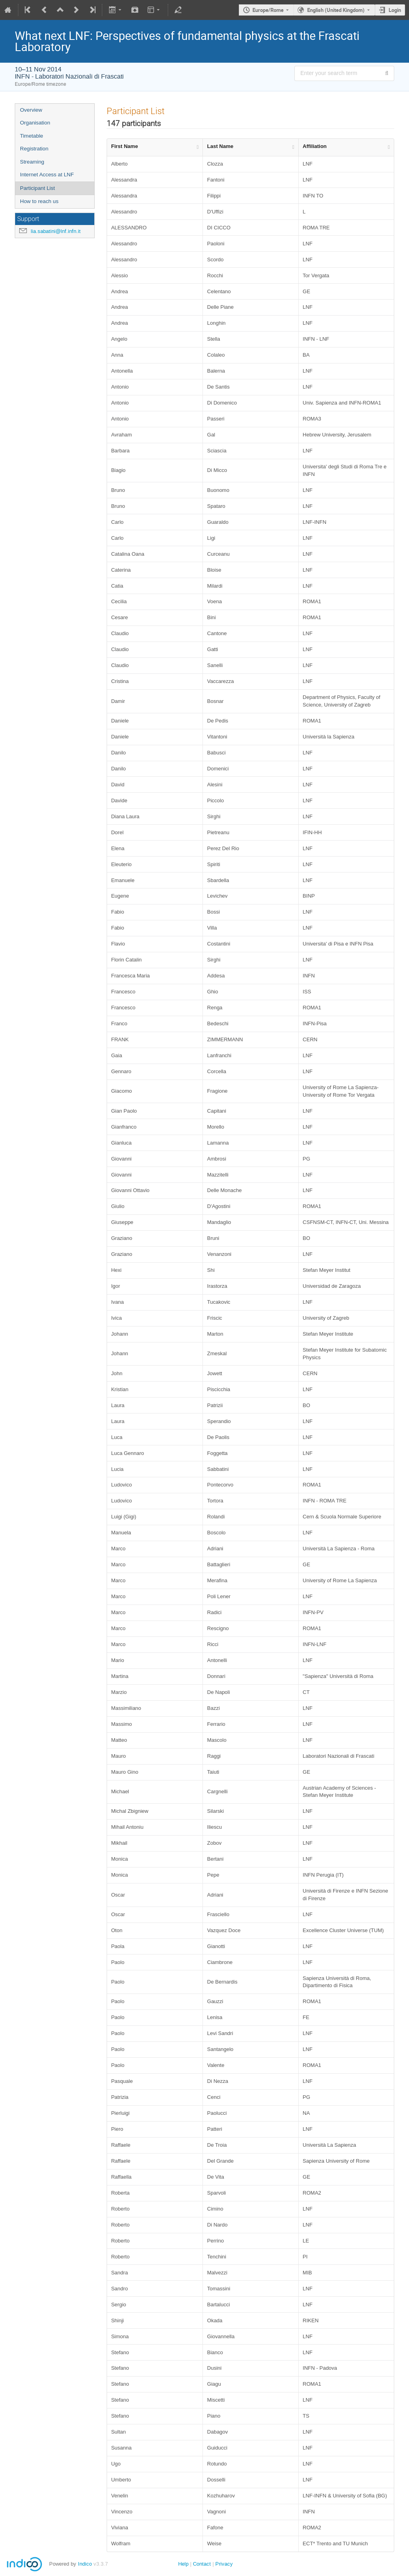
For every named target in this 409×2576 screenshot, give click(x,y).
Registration (34, 149)
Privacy (224, 2563)
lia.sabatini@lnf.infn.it (56, 231)
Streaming (32, 162)
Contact (202, 2563)
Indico (85, 2563)
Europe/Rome (268, 10)
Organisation (35, 123)
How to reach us (39, 201)
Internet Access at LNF (47, 175)
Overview (31, 110)
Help (183, 2563)
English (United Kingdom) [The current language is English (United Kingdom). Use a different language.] (336, 10)
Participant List (37, 188)
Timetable (31, 136)
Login (395, 10)
